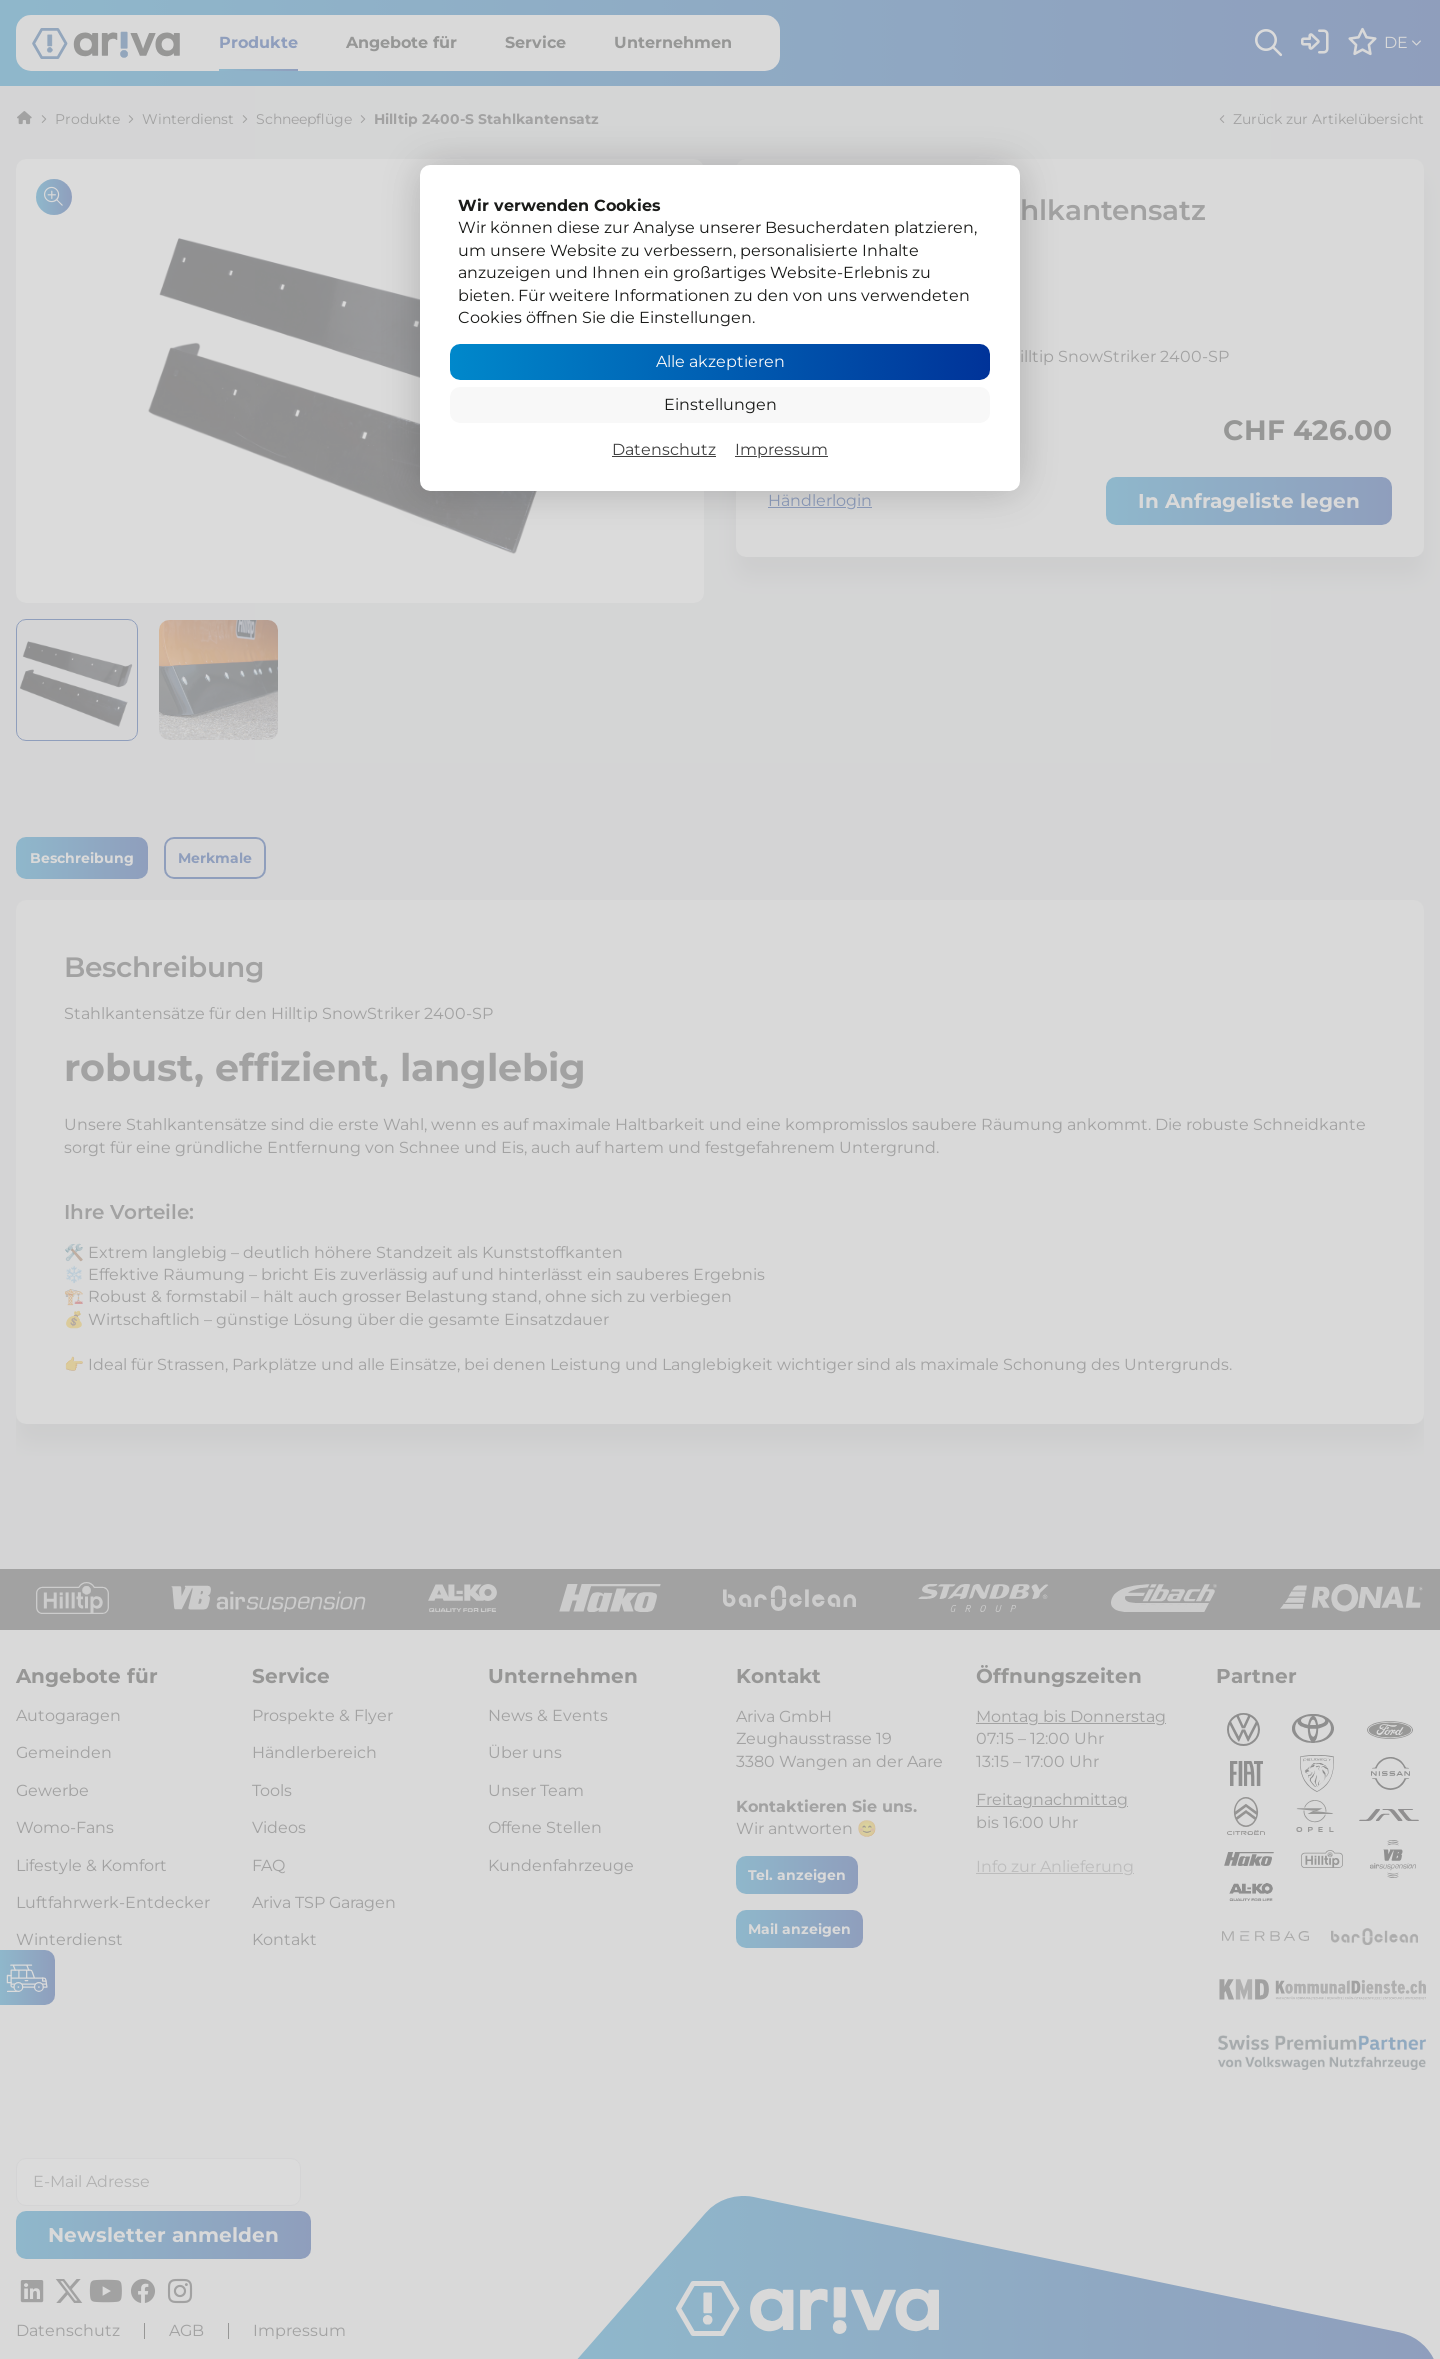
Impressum (781, 449)
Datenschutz (664, 449)
